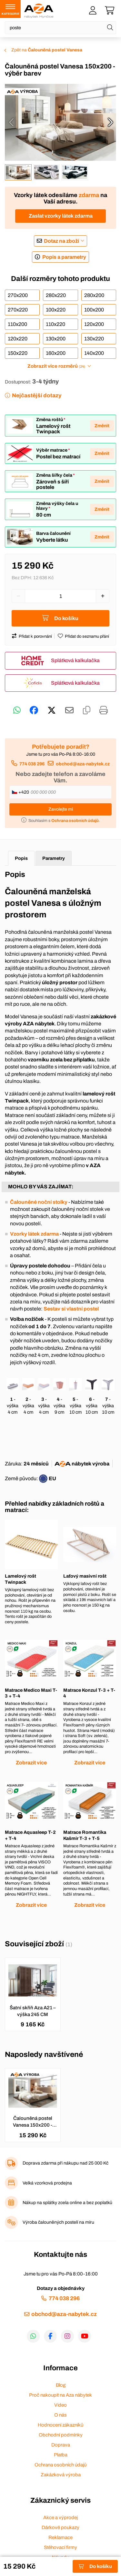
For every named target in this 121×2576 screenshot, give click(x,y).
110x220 (55, 324)
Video (60, 2405)
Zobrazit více (31, 1762)
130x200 (56, 338)
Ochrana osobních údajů (60, 2464)
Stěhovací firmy (60, 2547)
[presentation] (11, 122)
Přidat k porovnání (35, 636)
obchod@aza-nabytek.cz (83, 763)
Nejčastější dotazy (36, 395)
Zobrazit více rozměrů (56, 366)
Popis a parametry (64, 257)
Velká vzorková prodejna (47, 2183)
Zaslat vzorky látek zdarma (61, 216)
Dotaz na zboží (61, 241)
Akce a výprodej (60, 2517)
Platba (60, 2454)
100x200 (94, 309)
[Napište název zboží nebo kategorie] (60, 27)
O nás (60, 2415)
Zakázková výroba (61, 2474)
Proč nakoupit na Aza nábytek (60, 2395)
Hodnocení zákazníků (60, 2424)
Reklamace (60, 2537)
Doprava (60, 2444)
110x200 (17, 324)
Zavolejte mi (60, 809)
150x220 (17, 353)
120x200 (94, 324)
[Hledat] (110, 27)
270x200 (18, 295)
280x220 (56, 295)
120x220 (17, 338)
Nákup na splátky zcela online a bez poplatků (67, 2202)
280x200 (94, 295)
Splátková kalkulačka (75, 660)
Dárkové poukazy (60, 2527)
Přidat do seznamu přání (87, 636)
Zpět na (46, 50)
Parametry (53, 858)
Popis (21, 858)
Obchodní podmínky (61, 2434)
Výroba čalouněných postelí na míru (58, 2222)
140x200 (94, 353)
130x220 (94, 338)
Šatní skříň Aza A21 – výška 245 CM (33, 2011)
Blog (61, 2385)
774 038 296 (32, 763)
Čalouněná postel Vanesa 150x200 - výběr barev (32, 2122)
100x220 (56, 309)
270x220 (18, 309)
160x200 (56, 353)
